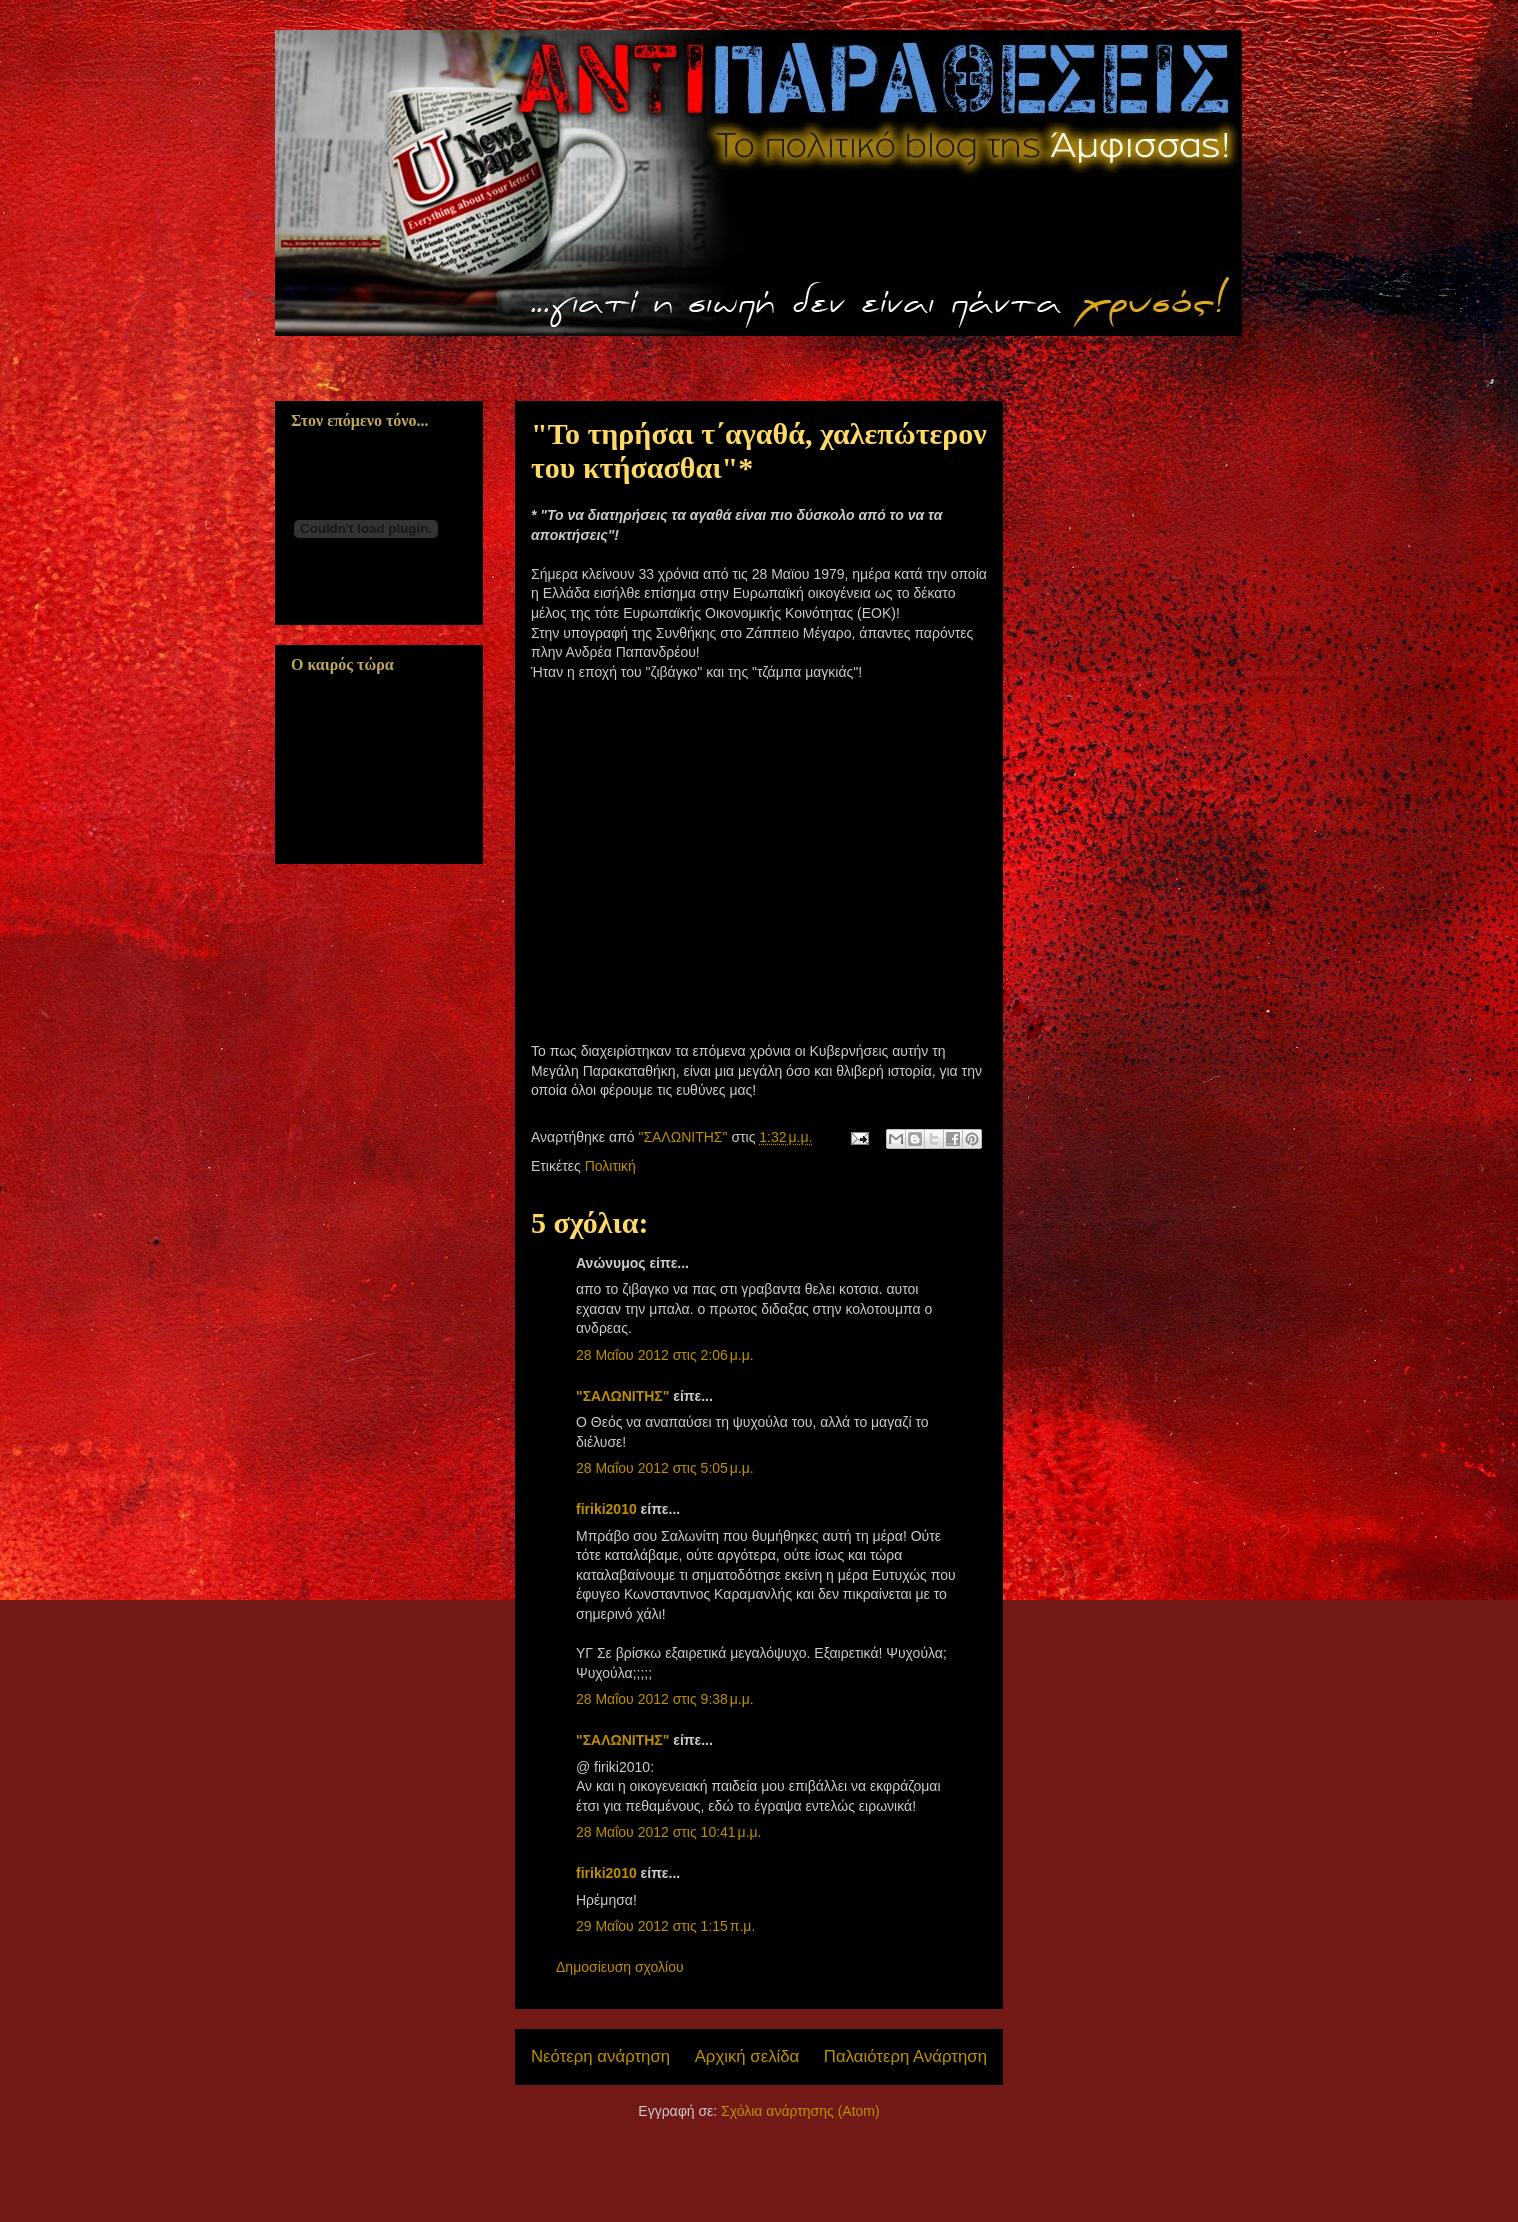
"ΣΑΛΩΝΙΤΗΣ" (622, 1396)
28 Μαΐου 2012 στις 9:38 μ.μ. (665, 1699)
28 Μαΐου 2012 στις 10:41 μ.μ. (669, 1832)
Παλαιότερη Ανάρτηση (905, 2056)
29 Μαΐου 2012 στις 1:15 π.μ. (665, 1926)
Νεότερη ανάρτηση (600, 2056)
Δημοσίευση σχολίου (620, 1967)
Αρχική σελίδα (747, 2056)
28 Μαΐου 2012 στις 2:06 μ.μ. (665, 1355)
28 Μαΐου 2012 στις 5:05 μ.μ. (665, 1468)
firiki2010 (606, 1509)
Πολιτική (610, 1166)
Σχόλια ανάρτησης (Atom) (800, 2111)
